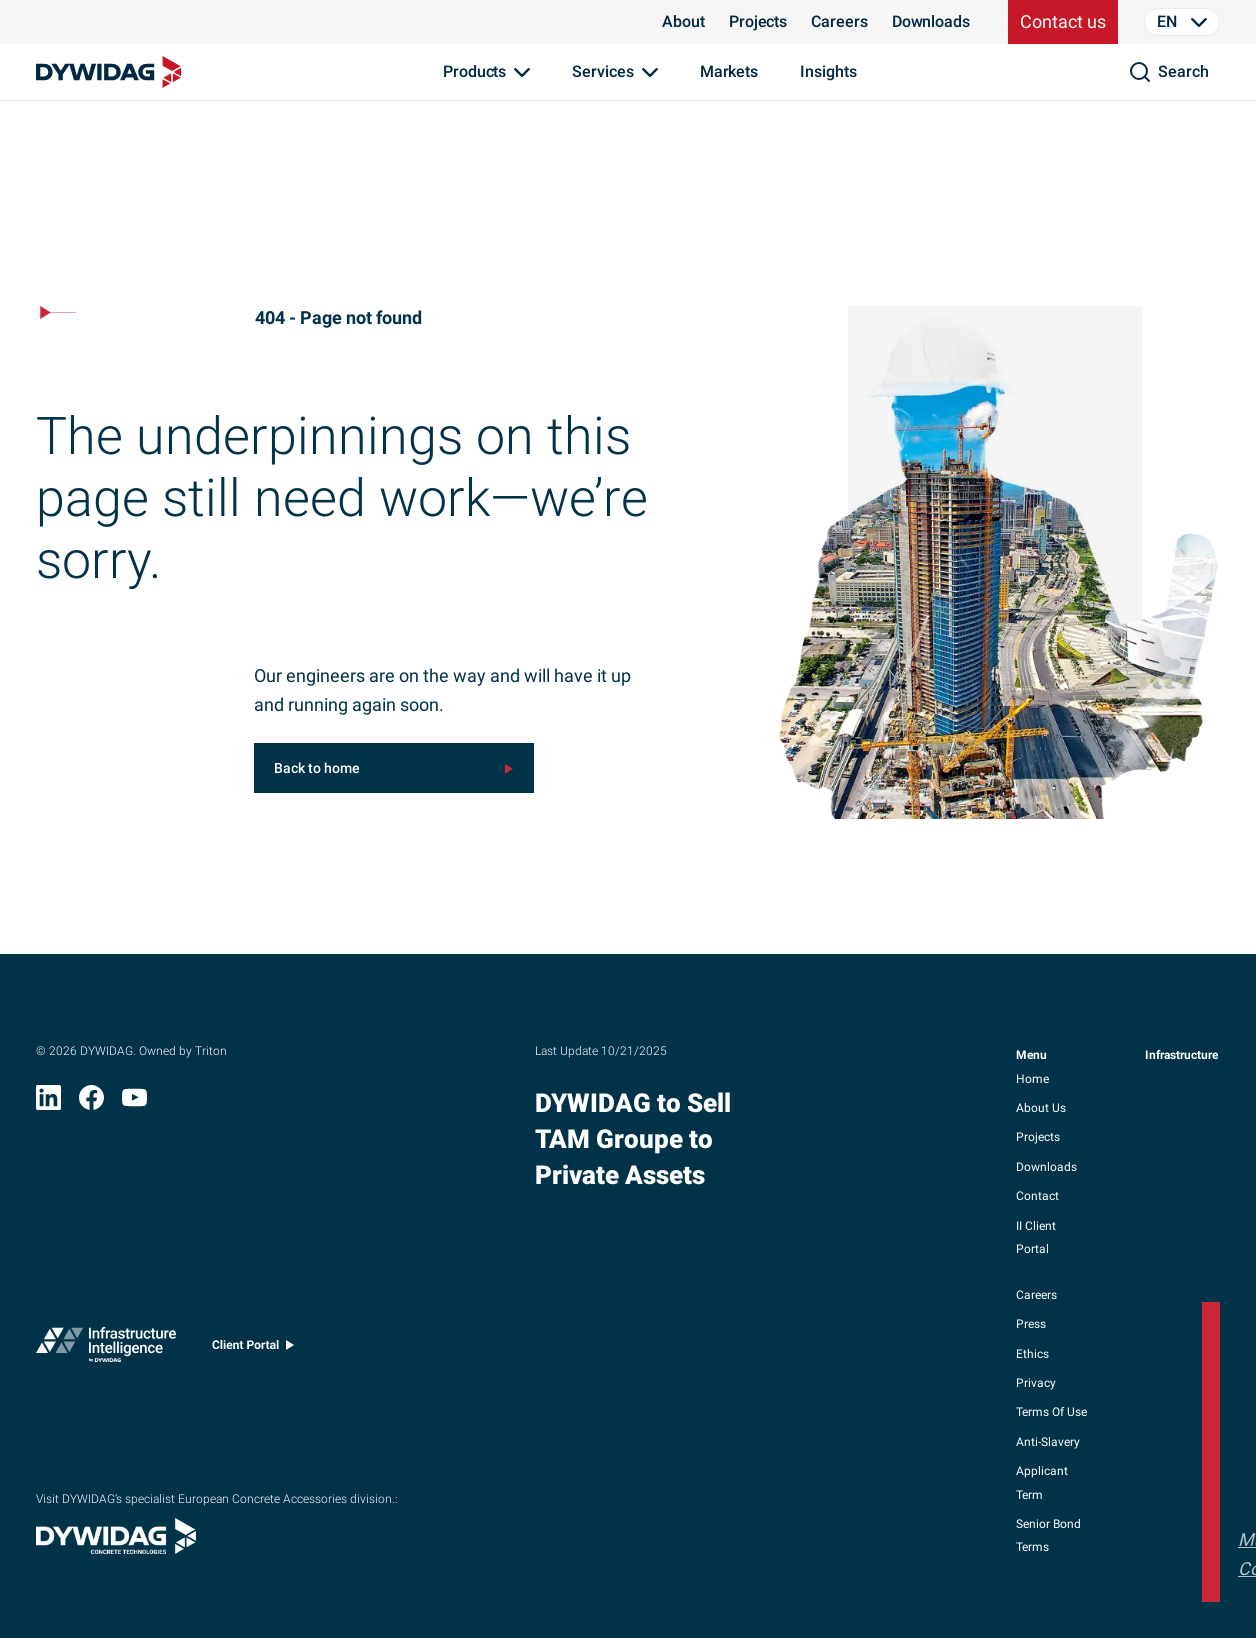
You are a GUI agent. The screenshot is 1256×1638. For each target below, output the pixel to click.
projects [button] (1038, 1137)
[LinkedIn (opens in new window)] (48, 1103)
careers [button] (1036, 1295)
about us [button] (1041, 1108)
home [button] (1032, 1079)
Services (602, 71)
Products (474, 71)
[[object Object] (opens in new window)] (394, 768)
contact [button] (1037, 1196)
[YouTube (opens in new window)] (134, 1103)
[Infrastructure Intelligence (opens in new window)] (106, 1349)
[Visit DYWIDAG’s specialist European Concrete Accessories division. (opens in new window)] (116, 1547)
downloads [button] (1046, 1167)
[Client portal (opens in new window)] (253, 1349)
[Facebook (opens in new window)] (91, 1103)
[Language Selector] (1182, 22)
